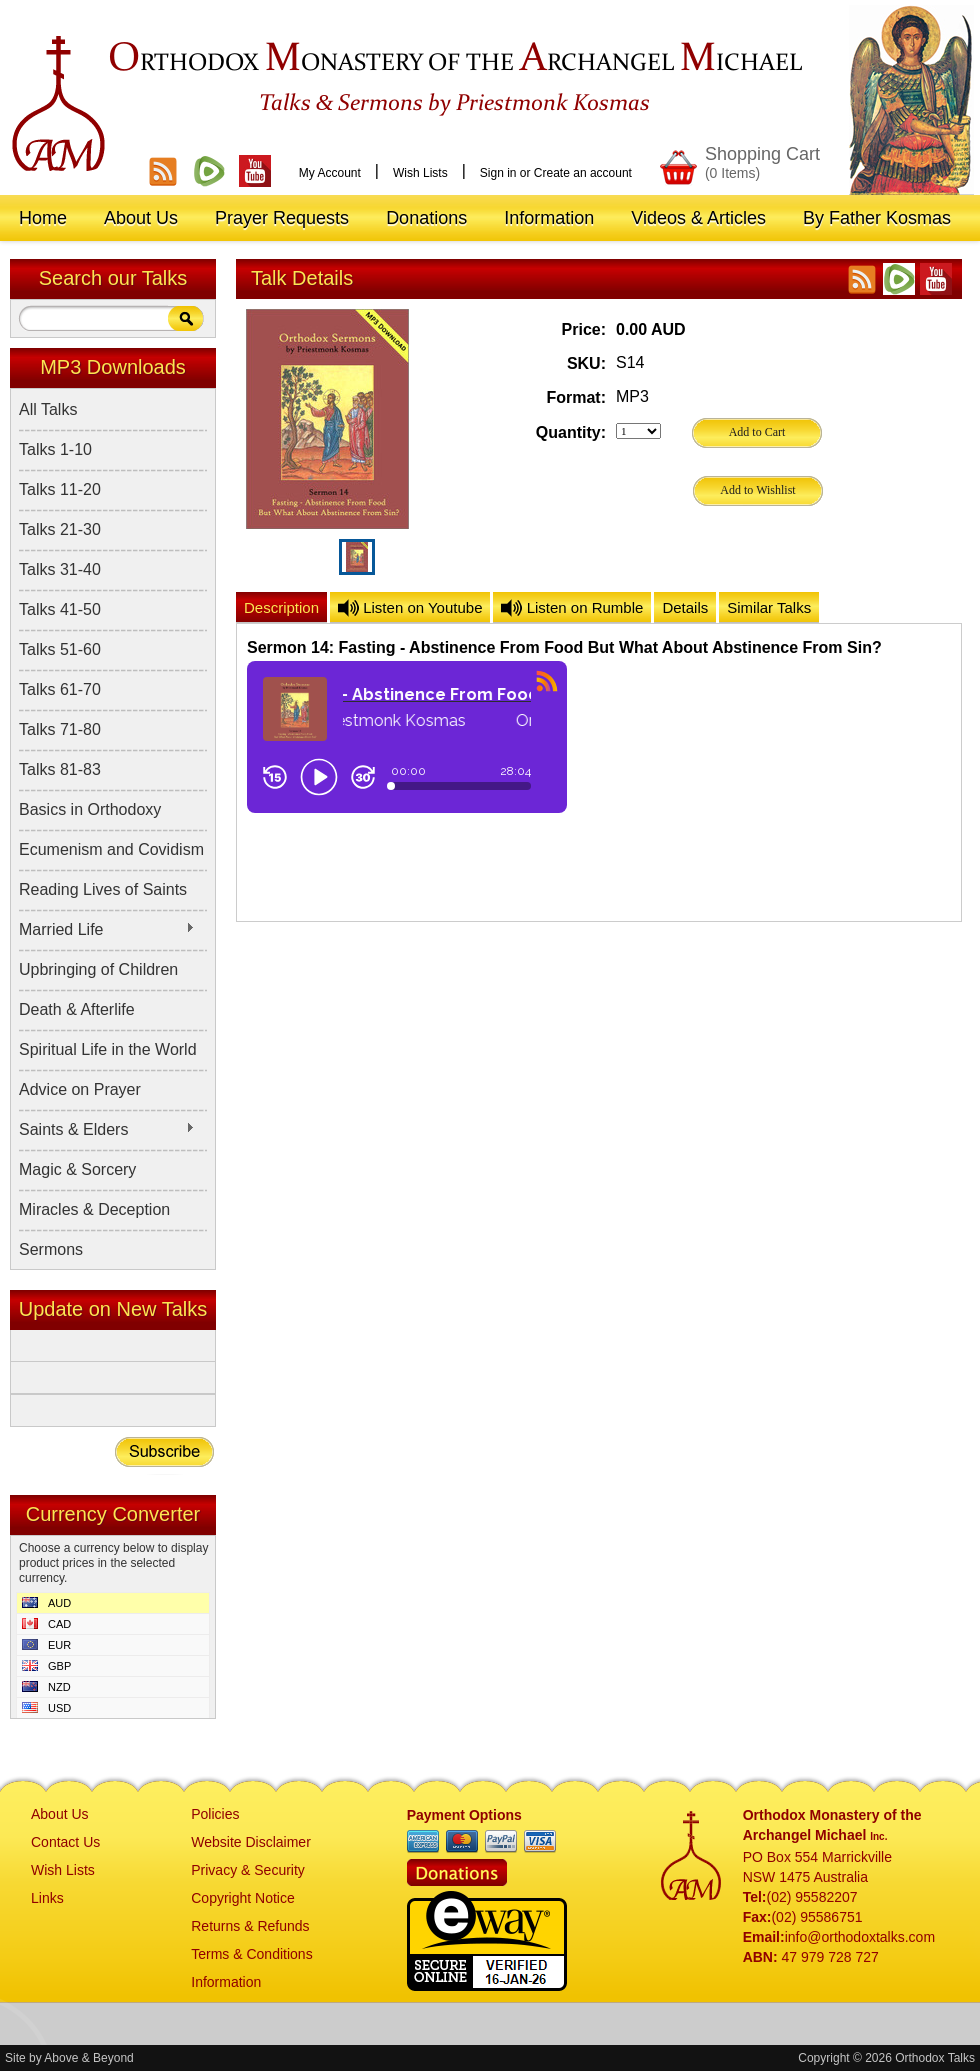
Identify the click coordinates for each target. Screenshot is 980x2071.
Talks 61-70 (60, 689)
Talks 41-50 (60, 609)
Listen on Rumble (572, 608)
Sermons (51, 1249)
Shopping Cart (762, 162)
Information (226, 1982)
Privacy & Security (248, 1870)
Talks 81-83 (60, 769)
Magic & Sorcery (77, 1169)
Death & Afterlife (77, 1009)
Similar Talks (769, 607)
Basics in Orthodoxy (90, 809)
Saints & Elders (107, 1130)
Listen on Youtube (410, 608)
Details (685, 607)
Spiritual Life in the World (108, 1049)
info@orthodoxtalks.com (860, 1937)
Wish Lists (420, 173)
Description (281, 607)
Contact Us (65, 1842)
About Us (60, 1814)
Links (47, 1898)
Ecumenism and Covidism (111, 849)
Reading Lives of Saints (103, 889)
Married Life (107, 930)
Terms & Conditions (251, 1954)
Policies (215, 1814)
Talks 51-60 (60, 649)
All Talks (48, 409)
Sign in (498, 173)
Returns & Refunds (250, 1926)
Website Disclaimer (251, 1842)
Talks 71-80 (60, 729)
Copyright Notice (243, 1898)
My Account (330, 173)
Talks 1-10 (55, 449)
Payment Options (464, 1815)
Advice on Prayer (80, 1089)
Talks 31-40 (60, 569)
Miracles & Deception (94, 1209)
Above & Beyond (88, 2058)
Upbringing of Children (98, 969)
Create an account (583, 173)
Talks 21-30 (60, 529)
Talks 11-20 (60, 489)
